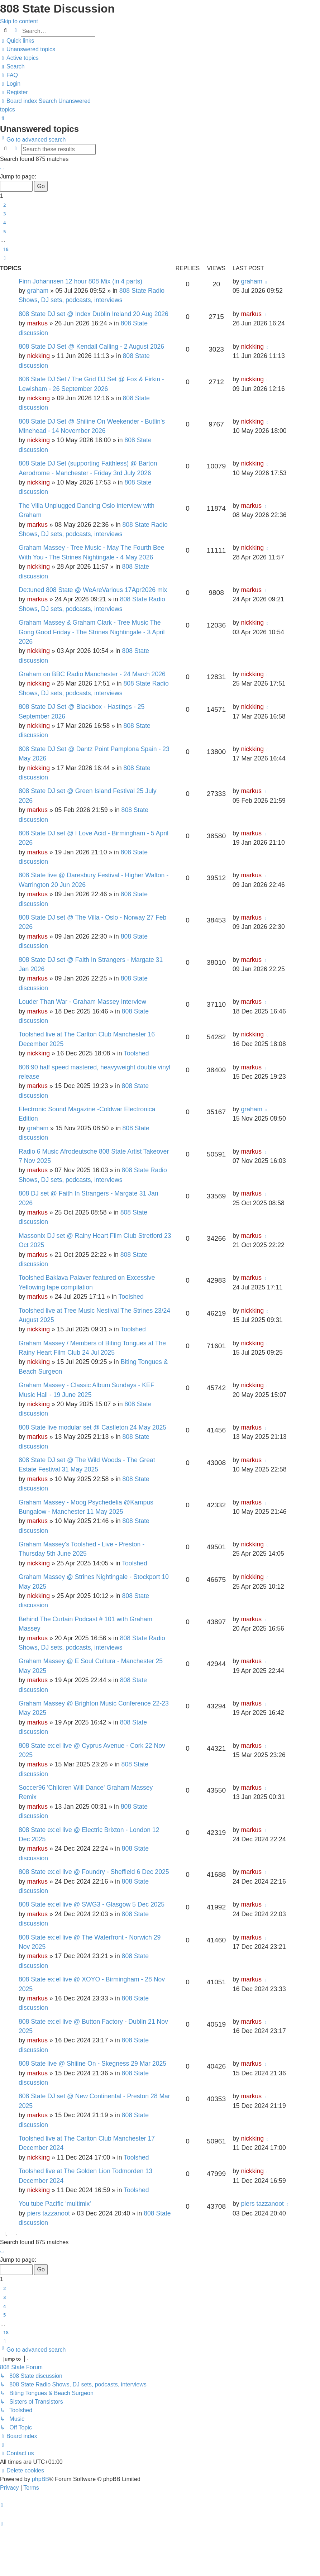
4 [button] (4, 222)
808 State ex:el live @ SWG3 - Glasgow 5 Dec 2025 (91, 1904)
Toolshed (136, 1053)
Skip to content (19, 21)
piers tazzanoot (48, 2213)
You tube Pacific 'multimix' (55, 2203)
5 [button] (4, 231)
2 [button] (4, 205)
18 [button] (6, 249)
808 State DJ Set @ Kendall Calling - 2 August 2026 (91, 346)
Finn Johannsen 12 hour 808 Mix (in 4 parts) (80, 281)
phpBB (40, 2479)
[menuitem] (27, 49)
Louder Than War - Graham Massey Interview (82, 1001)
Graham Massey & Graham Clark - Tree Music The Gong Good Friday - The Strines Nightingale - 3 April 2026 (91, 632)
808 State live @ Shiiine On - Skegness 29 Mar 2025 (92, 2063)
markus (37, 323)
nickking (38, 355)
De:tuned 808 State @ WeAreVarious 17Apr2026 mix (93, 589)
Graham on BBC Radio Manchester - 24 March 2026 (92, 674)
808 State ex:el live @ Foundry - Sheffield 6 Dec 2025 (94, 1871)
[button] (2, 168)
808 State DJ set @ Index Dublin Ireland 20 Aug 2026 (93, 314)
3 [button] (4, 213)
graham (37, 290)
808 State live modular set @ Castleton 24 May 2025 (92, 1427)
